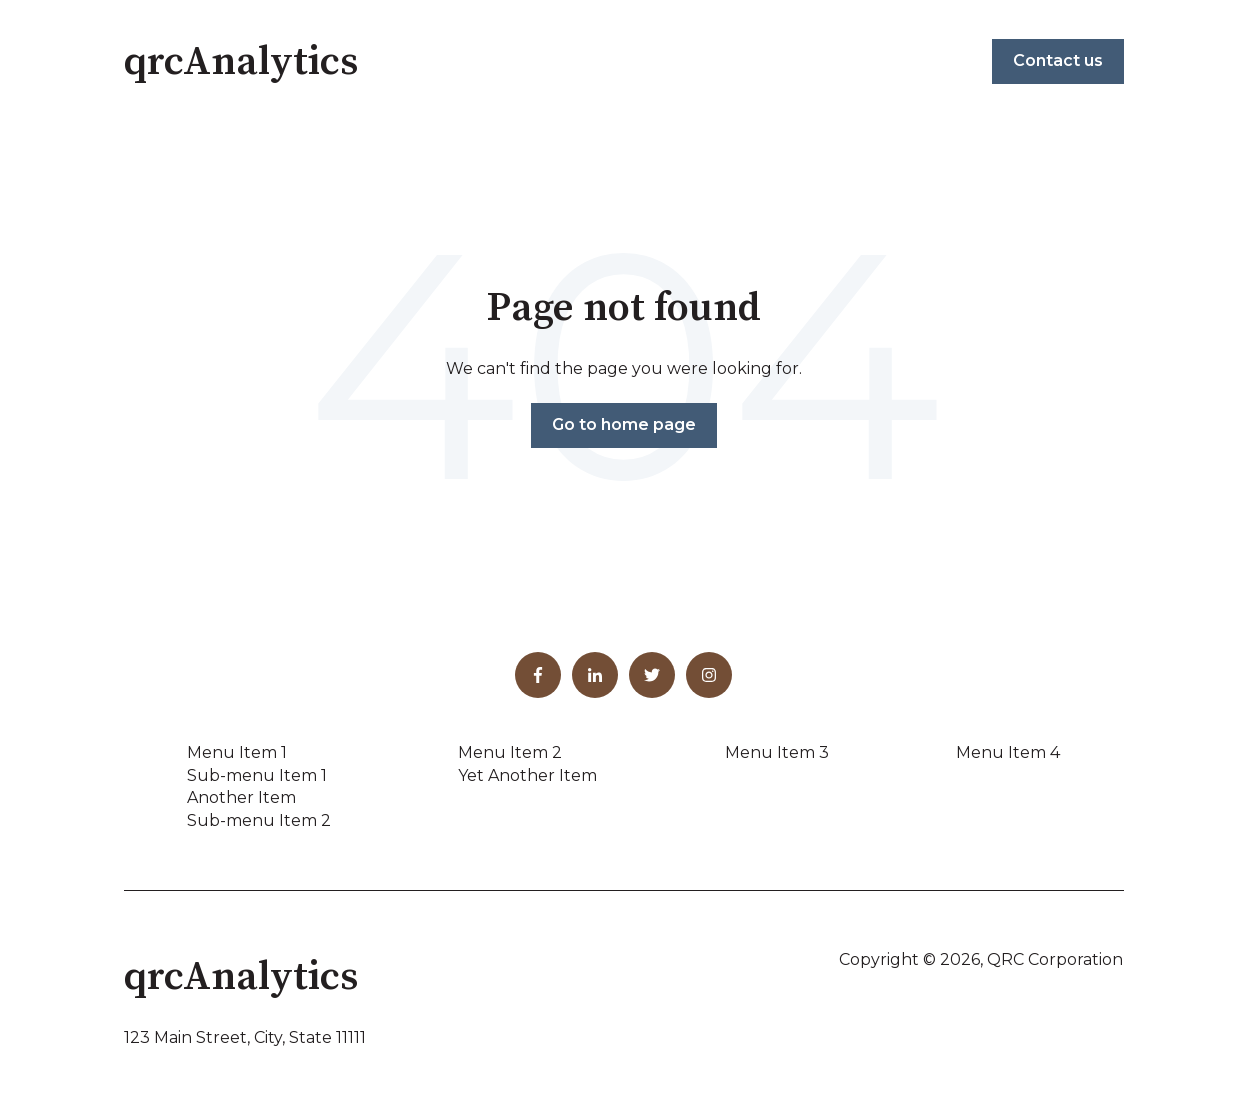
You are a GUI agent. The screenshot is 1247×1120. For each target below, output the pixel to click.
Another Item (241, 797)
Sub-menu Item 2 (259, 820)
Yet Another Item (527, 775)
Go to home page (624, 424)
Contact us (1058, 60)
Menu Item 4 (1008, 752)
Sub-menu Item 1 (257, 775)
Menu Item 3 (777, 752)
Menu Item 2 (510, 752)
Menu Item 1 (237, 752)
